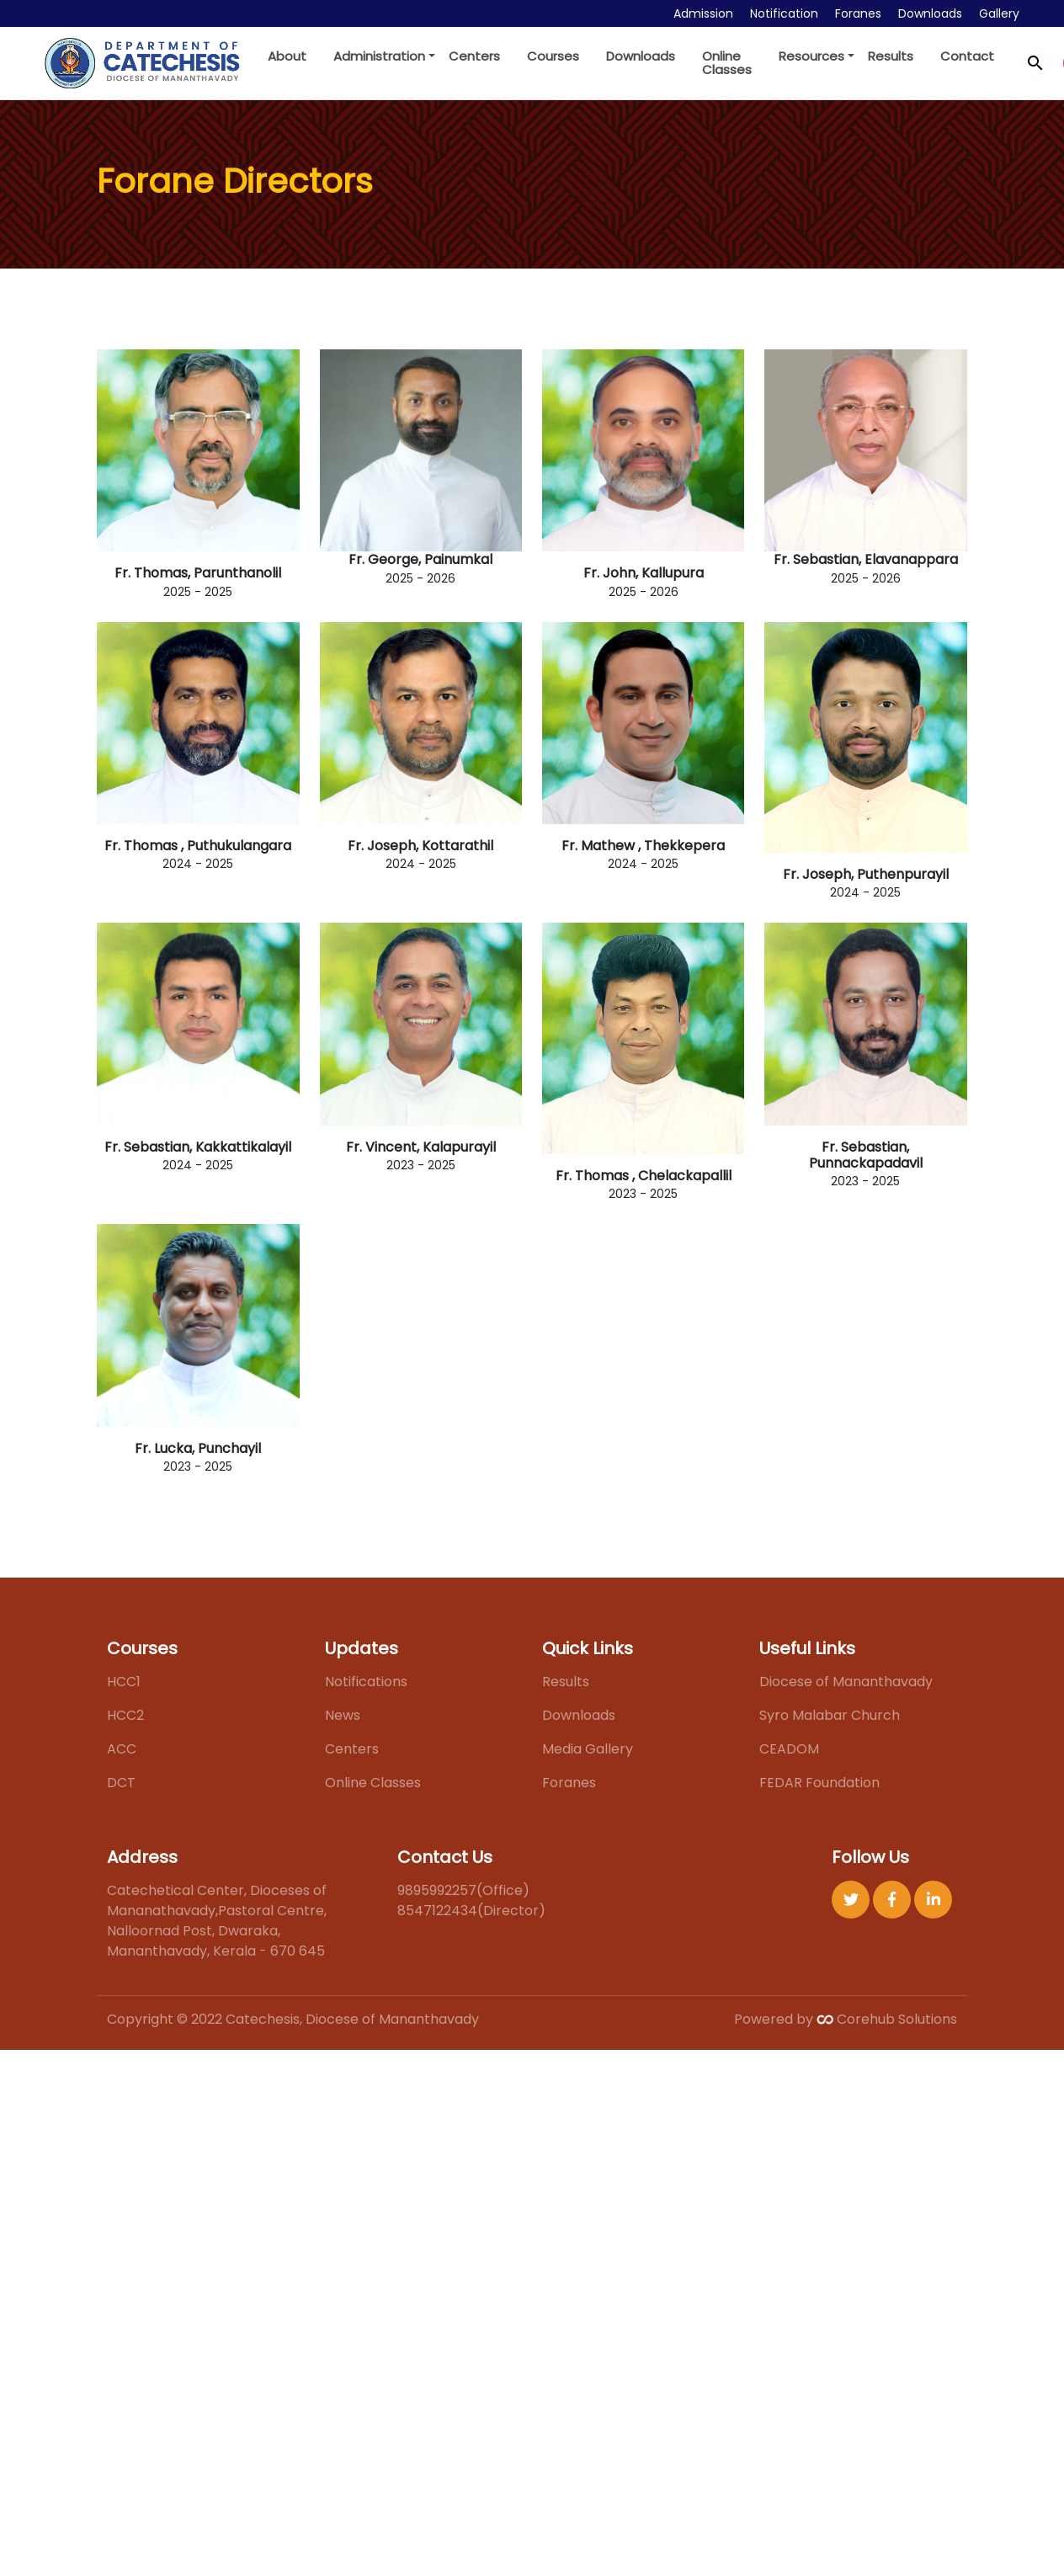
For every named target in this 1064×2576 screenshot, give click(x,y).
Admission (703, 13)
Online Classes (727, 62)
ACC (121, 1749)
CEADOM (789, 1749)
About (287, 56)
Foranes (858, 13)
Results (890, 56)
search (1035, 63)
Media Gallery (587, 1749)
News (342, 1715)
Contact (967, 56)
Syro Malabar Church (829, 1715)
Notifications (366, 1681)
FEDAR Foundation (819, 1782)
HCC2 (125, 1715)
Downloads (930, 13)
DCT (121, 1782)
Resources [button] (811, 56)
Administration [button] (379, 56)
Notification (784, 13)
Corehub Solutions (887, 2019)
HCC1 (124, 1681)
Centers (474, 56)
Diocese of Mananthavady (846, 1681)
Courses (553, 56)
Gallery (999, 13)
